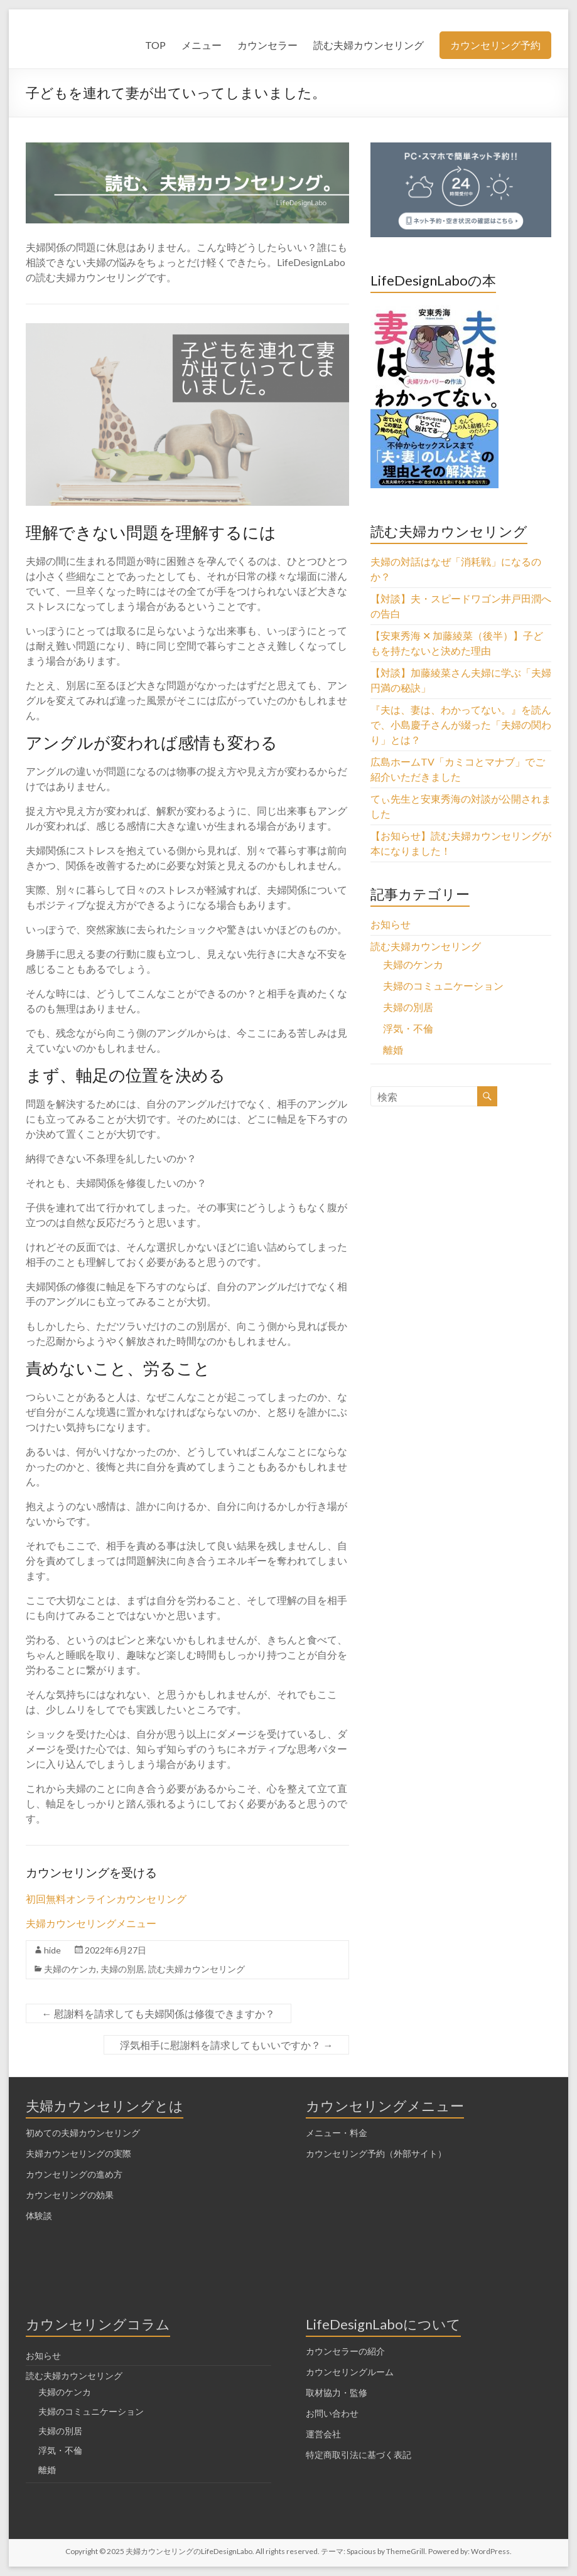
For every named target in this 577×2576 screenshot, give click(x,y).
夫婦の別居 (122, 1969)
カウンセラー (267, 45)
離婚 (393, 1050)
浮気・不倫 (408, 1028)
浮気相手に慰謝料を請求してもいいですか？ (226, 2045)
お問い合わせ (332, 2413)
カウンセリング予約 (495, 45)
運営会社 (323, 2434)
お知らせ (390, 924)
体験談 (39, 2215)
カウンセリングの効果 (70, 2194)
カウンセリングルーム (350, 2371)
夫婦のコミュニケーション (443, 985)
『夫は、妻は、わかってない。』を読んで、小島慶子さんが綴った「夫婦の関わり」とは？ (460, 724)
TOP (155, 45)
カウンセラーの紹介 (345, 2351)
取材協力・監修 (336, 2392)
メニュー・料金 (336, 2132)
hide (52, 1950)
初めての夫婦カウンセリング (83, 2132)
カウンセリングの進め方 (74, 2174)
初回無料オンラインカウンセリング (106, 1899)
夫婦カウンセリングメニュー (91, 1923)
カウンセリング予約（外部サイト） (376, 2153)
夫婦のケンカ (70, 1969)
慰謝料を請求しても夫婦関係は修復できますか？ (158, 2013)
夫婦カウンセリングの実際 (78, 2153)
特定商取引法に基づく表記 (358, 2454)
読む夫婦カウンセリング (368, 45)
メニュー (201, 45)
